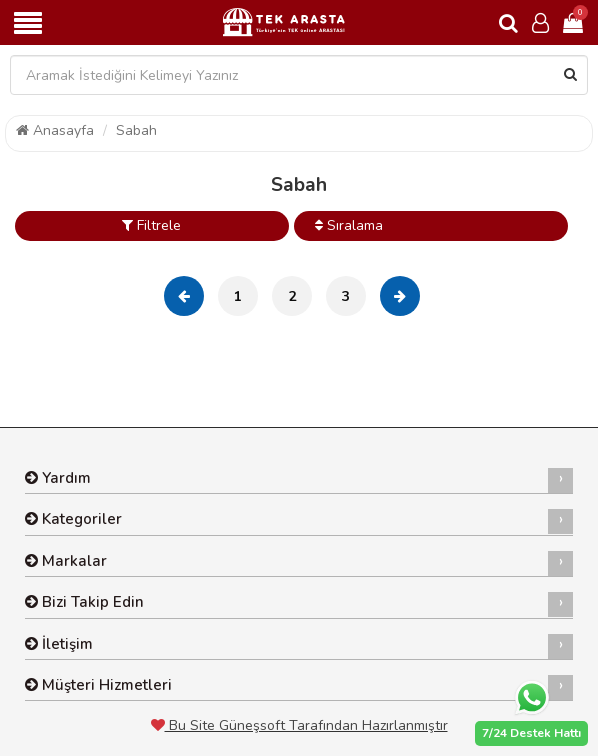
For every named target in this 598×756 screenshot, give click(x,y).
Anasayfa (55, 130)
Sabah (136, 130)
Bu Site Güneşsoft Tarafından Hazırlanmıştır (299, 725)
